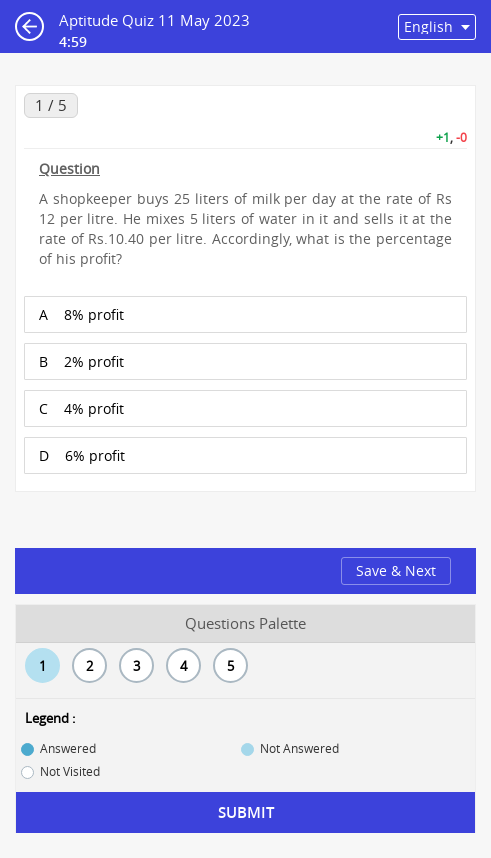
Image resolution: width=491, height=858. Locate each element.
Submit (246, 812)
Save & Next (396, 570)
